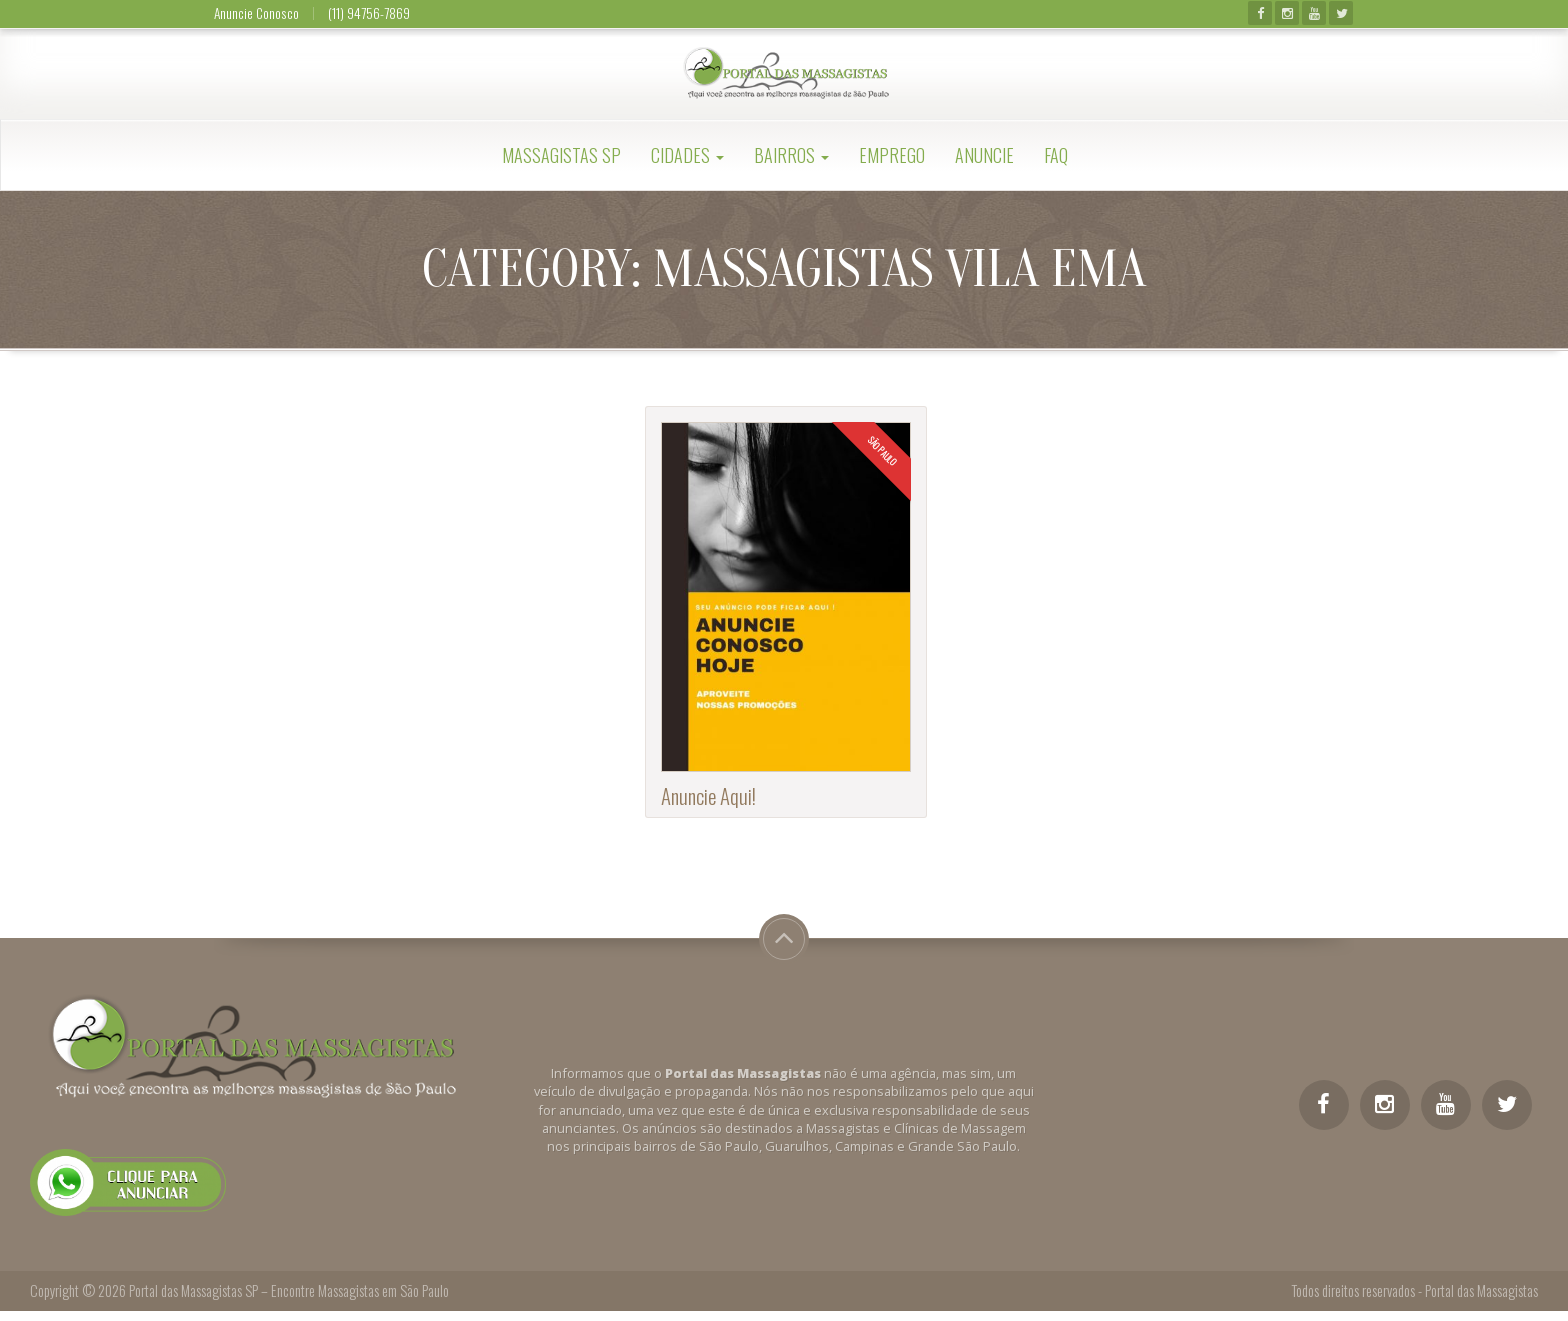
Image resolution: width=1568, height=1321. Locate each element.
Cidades (687, 155)
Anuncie (984, 155)
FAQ (1056, 155)
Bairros (791, 155)
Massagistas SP (561, 155)
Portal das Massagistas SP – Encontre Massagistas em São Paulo (289, 1290)
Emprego (892, 155)
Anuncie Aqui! (708, 795)
